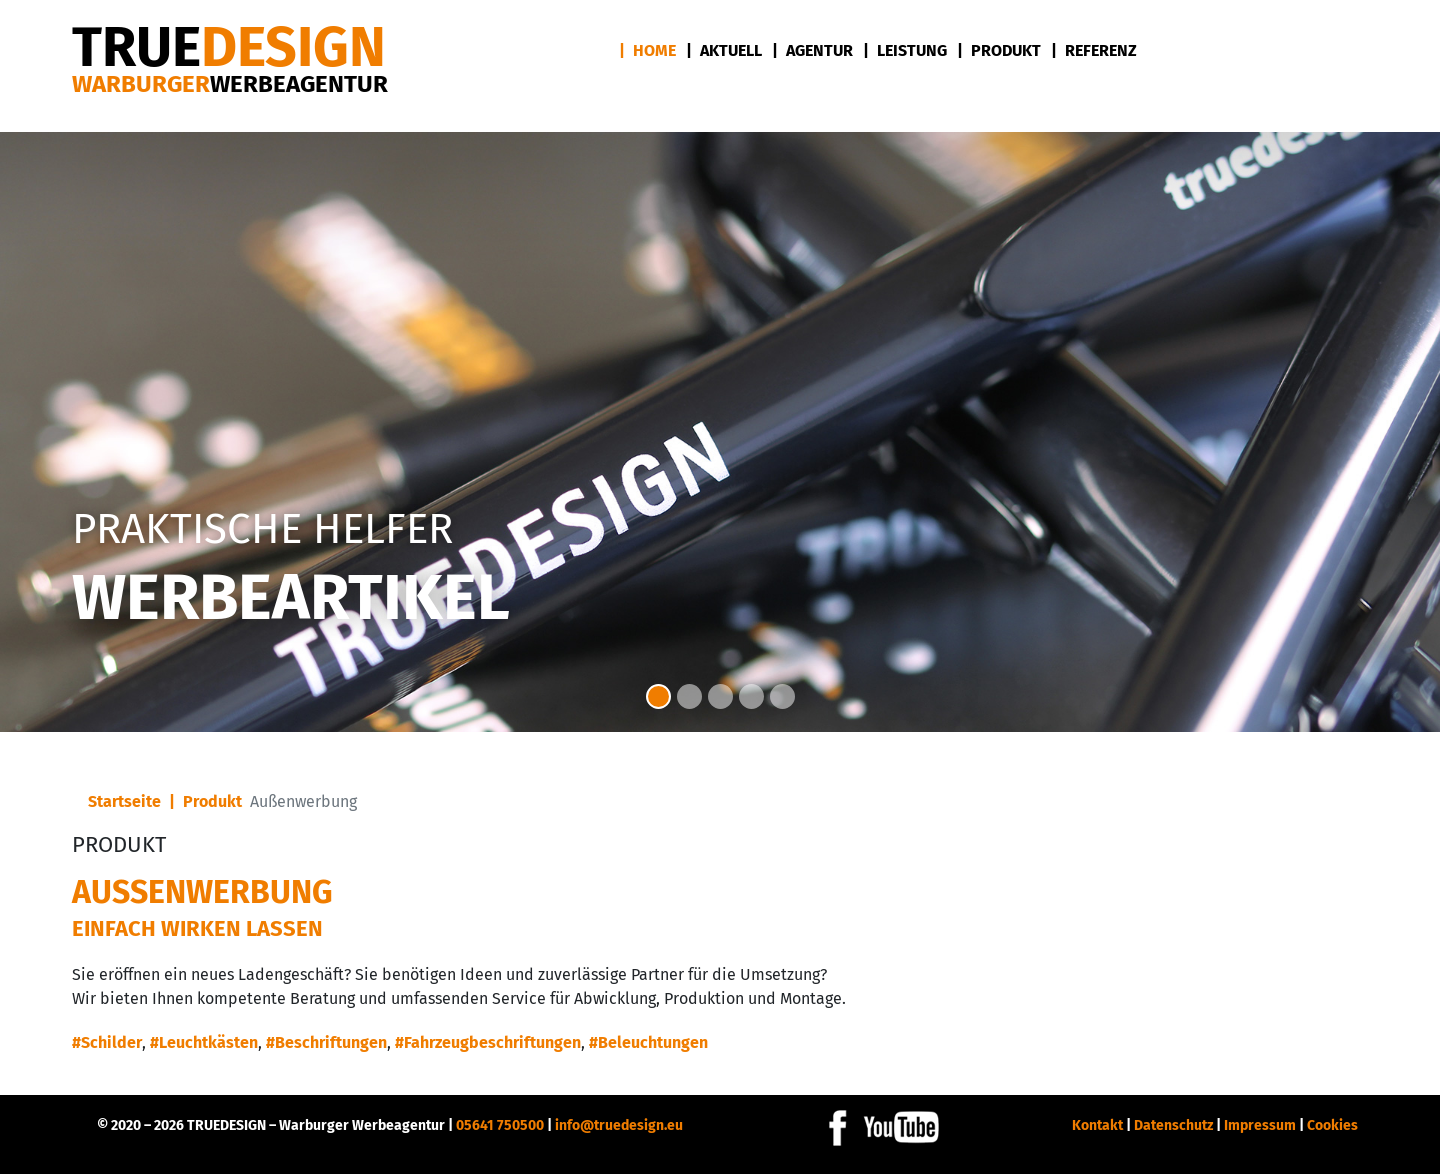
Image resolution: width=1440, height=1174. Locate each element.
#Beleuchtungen (648, 1042)
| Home (647, 50)
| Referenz (1094, 50)
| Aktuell (724, 50)
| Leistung (905, 50)
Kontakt (1097, 1125)
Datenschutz (1173, 1125)
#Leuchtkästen (204, 1042)
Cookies (1332, 1125)
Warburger (230, 84)
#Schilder (107, 1042)
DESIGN (229, 47)
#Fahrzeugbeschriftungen (488, 1042)
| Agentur (812, 50)
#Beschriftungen (326, 1042)
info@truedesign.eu (619, 1125)
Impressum (1260, 1125)
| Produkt (999, 50)
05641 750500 (500, 1125)
